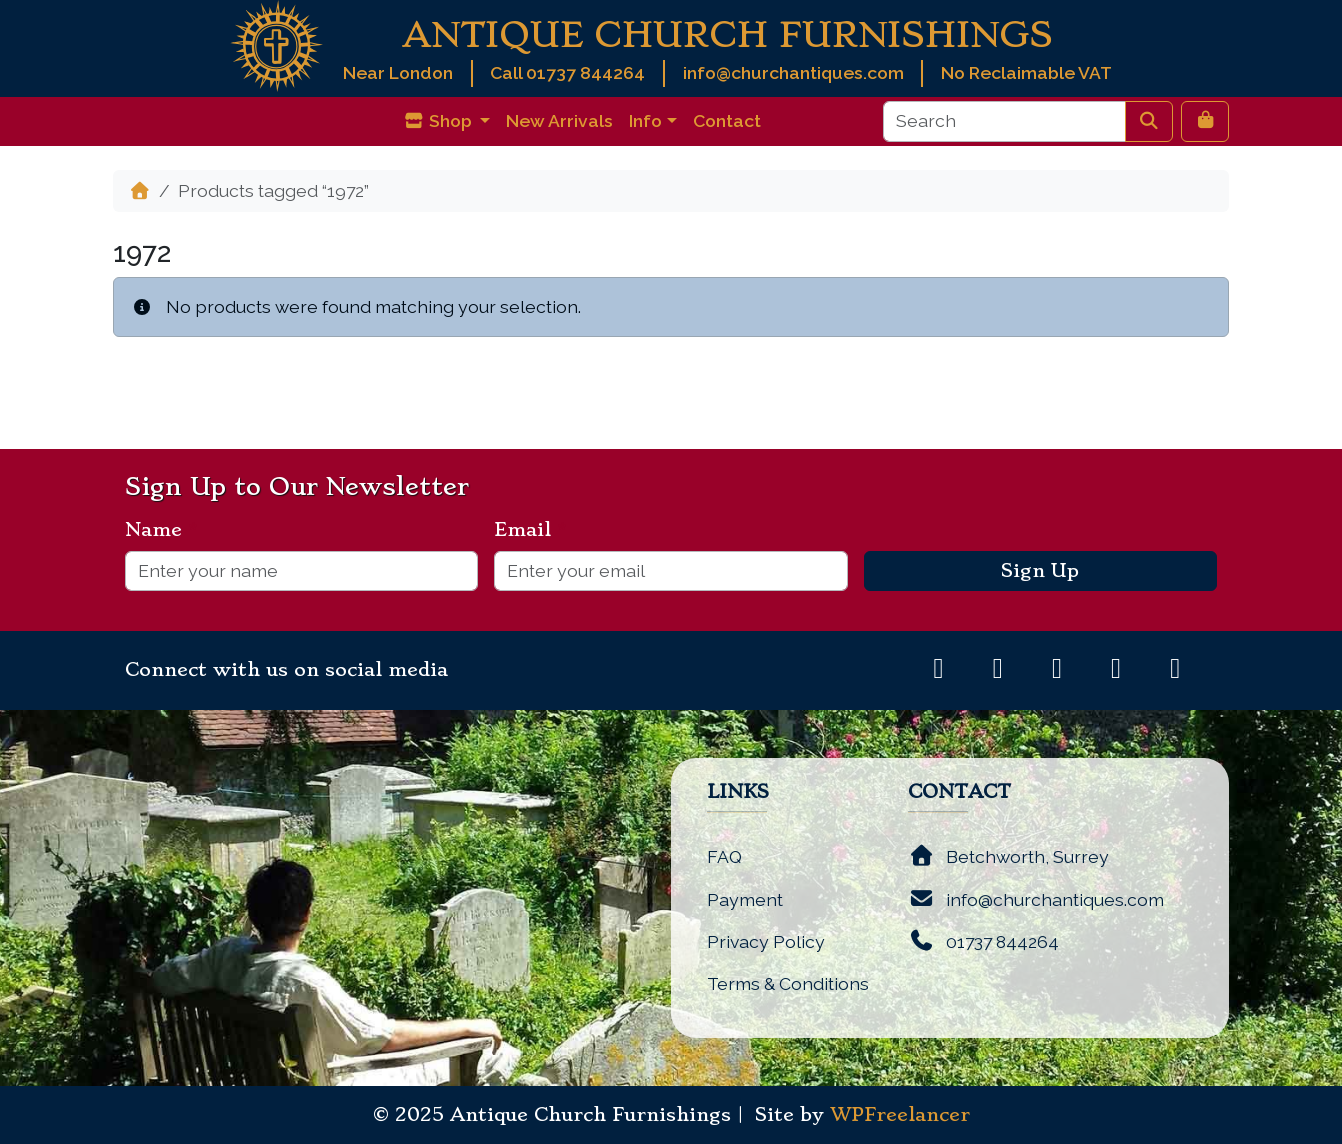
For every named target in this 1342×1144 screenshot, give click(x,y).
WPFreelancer (900, 1115)
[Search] (1004, 121)
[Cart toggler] (1205, 121)
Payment (745, 899)
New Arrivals (559, 120)
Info (645, 120)
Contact (727, 120)
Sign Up (1040, 571)
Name (161, 530)
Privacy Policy (766, 941)
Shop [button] (439, 120)
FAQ (724, 856)
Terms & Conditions (788, 983)
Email (530, 530)
